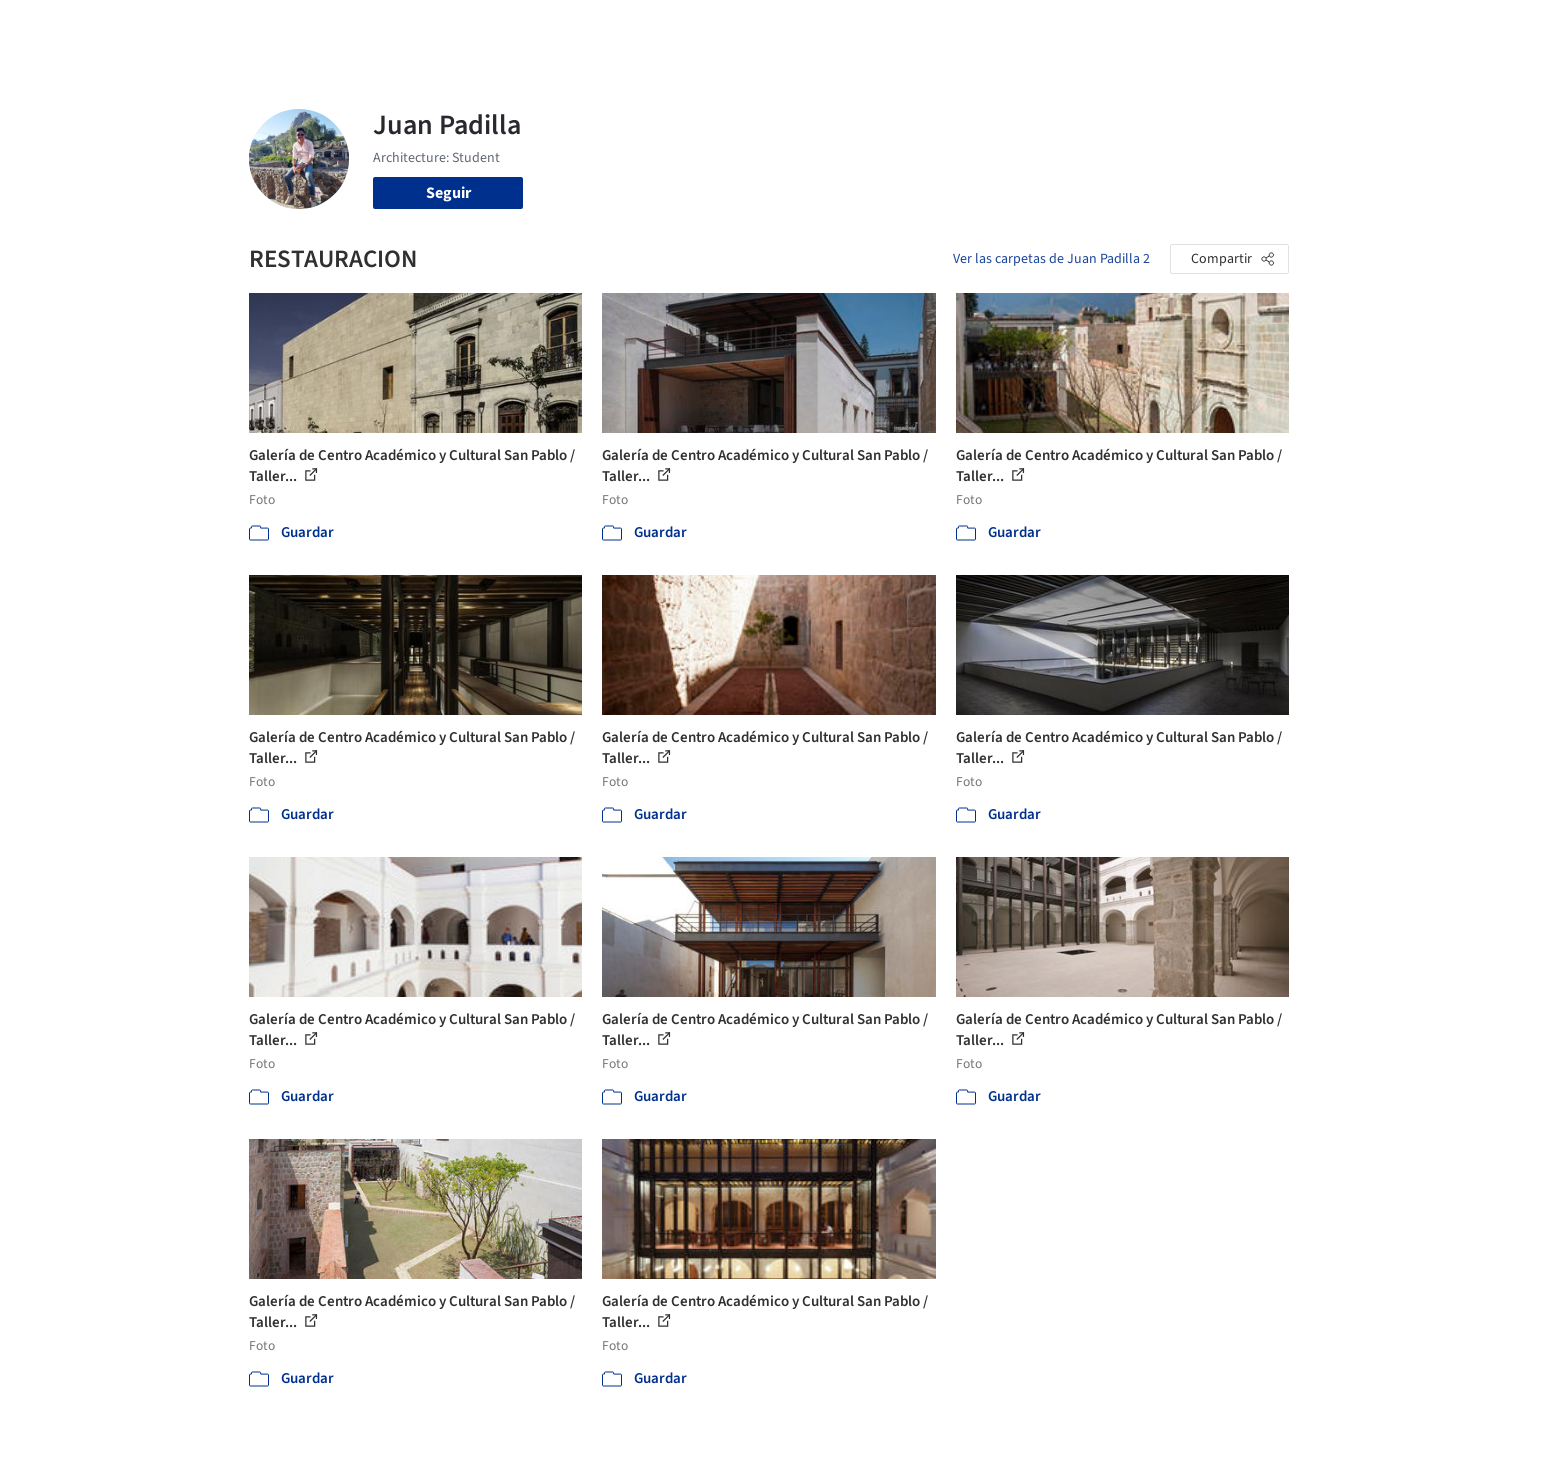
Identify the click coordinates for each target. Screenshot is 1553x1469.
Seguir (448, 193)
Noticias (970, 28)
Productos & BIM (869, 28)
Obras (693, 28)
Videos (1037, 28)
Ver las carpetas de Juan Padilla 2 (1051, 259)
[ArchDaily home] (177, 28)
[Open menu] (1377, 28)
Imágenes (763, 28)
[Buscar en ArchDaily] (457, 28)
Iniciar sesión (1145, 28)
